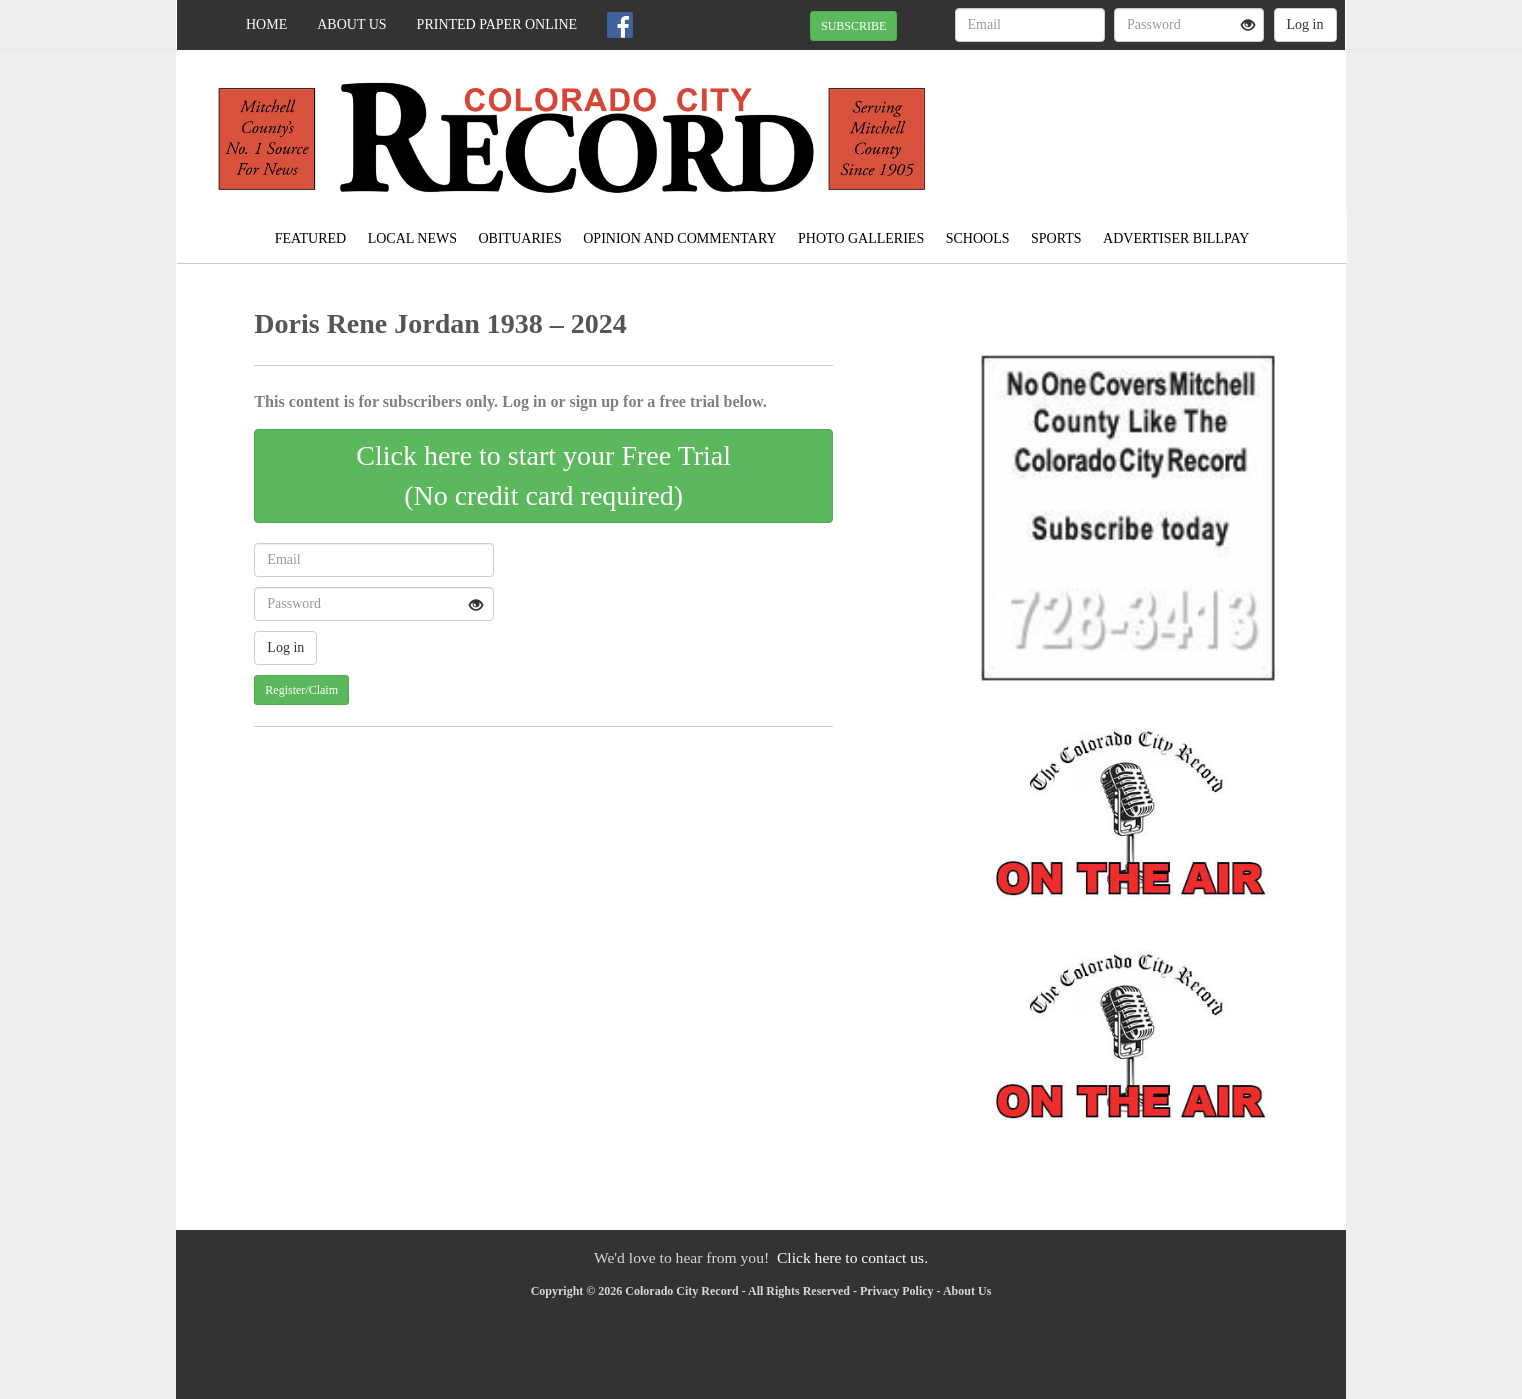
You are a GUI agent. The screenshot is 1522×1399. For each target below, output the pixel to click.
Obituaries (520, 238)
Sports (1056, 238)
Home (266, 24)
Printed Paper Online (497, 24)
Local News (412, 238)
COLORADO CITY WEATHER (1162, 120)
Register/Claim (301, 690)
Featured (311, 238)
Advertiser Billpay (1176, 238)
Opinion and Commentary (679, 238)
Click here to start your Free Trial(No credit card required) (543, 475)
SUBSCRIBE (853, 26)
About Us (351, 24)
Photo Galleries (861, 238)
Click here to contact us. (852, 1257)
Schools (978, 238)
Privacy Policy (897, 1291)
